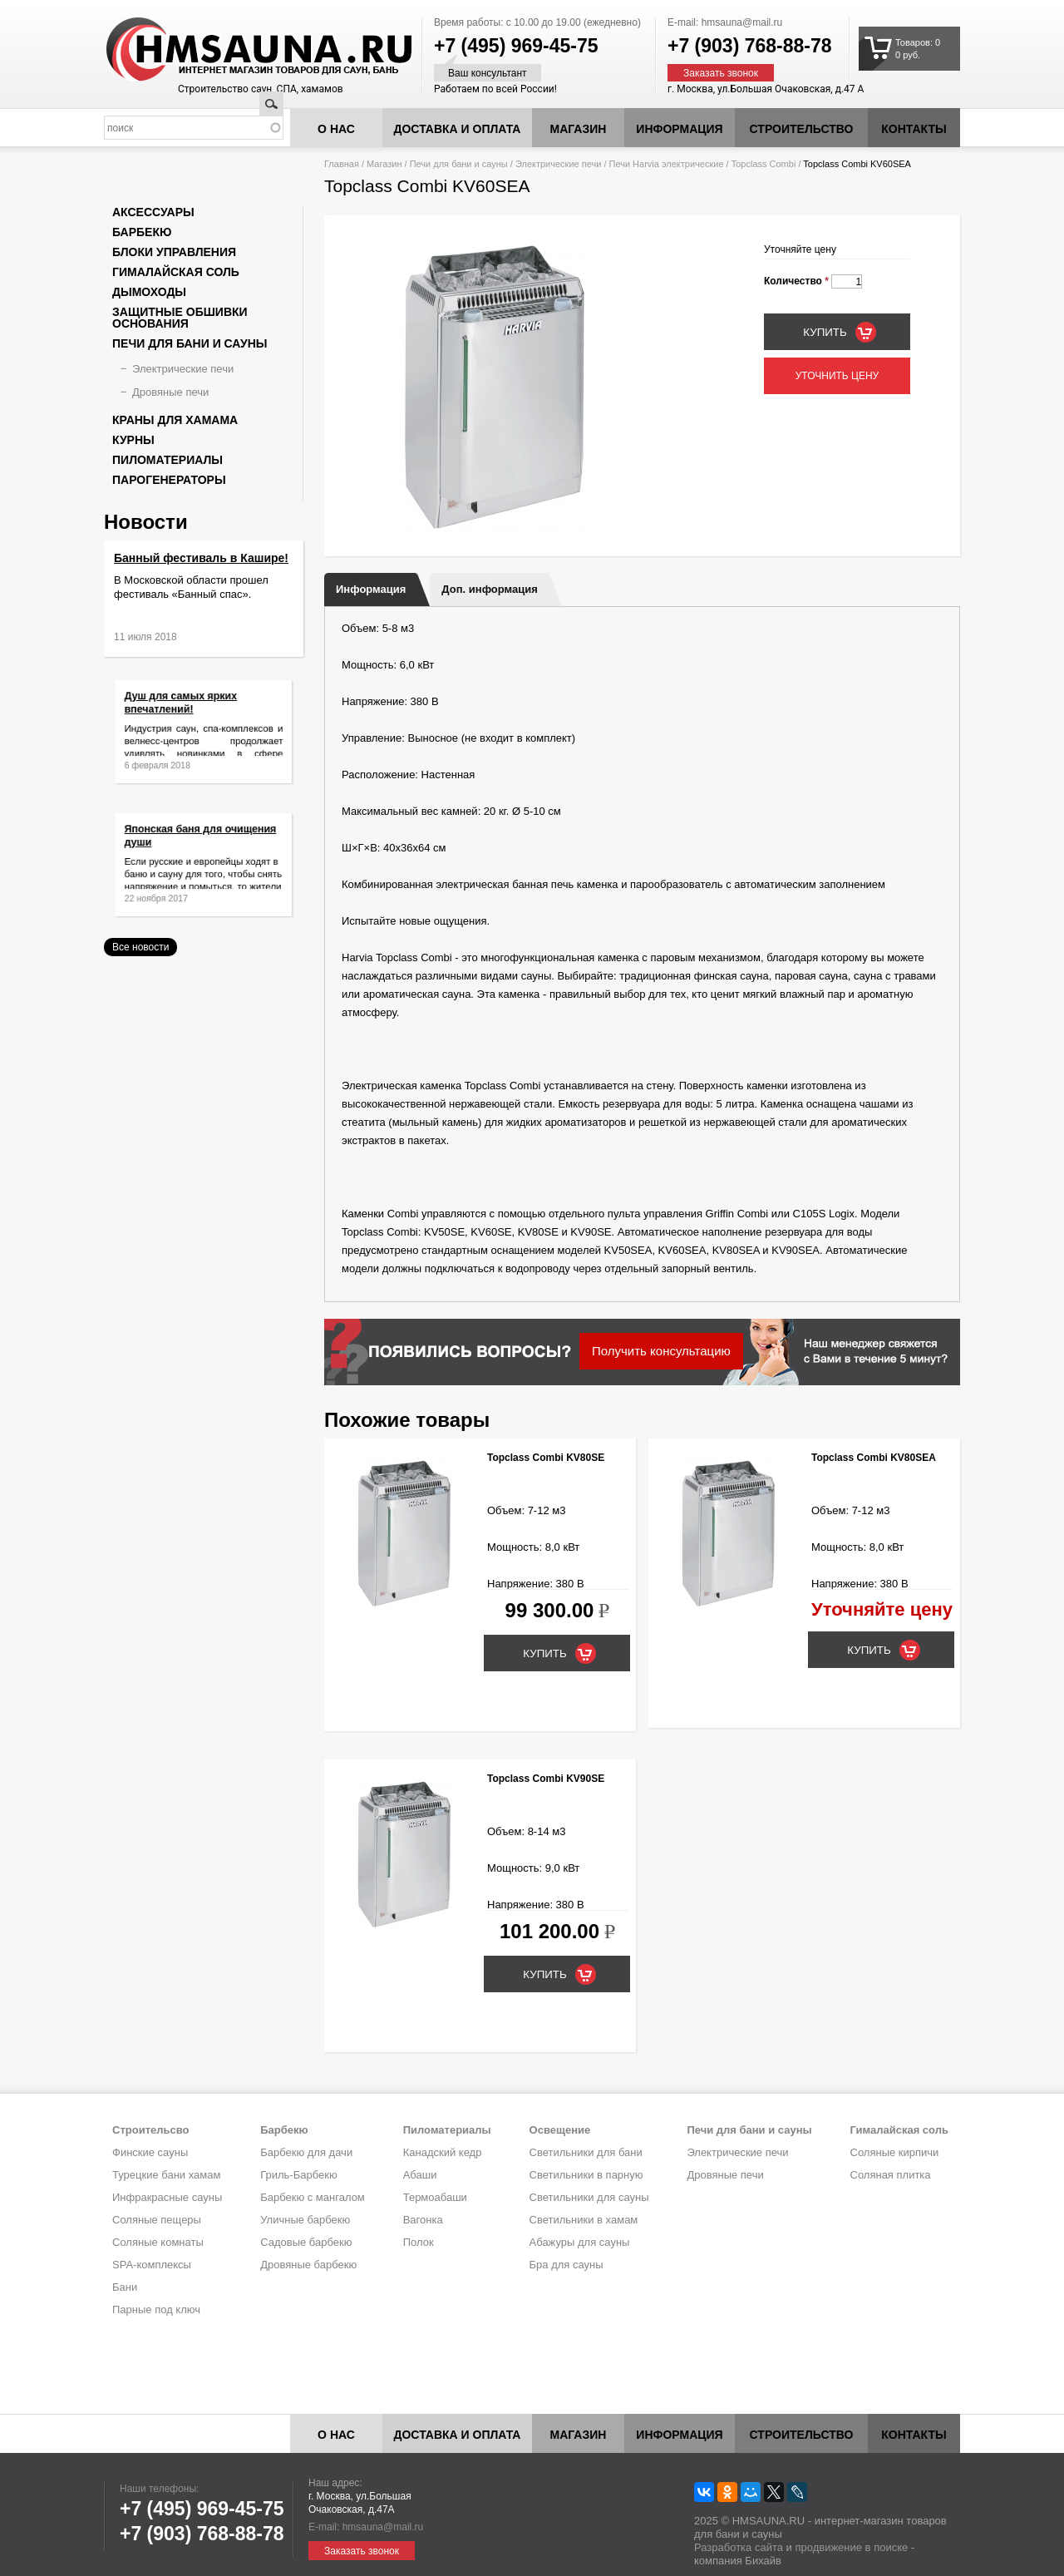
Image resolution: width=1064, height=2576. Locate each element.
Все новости (140, 947)
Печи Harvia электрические (666, 164)
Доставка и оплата (457, 129)
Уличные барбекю (305, 2219)
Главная (341, 164)
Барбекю (141, 232)
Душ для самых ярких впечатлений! (188, 711)
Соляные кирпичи (894, 2152)
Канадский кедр (442, 2152)
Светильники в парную (586, 2175)
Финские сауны (150, 2152)
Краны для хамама (175, 420)
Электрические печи (558, 164)
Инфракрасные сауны (167, 2197)
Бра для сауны (566, 2264)
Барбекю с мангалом (312, 2197)
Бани (124, 2287)
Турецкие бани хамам (166, 2175)
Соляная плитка (890, 2175)
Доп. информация (489, 589)
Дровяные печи (170, 392)
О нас (336, 129)
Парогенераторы (169, 480)
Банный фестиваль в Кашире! (201, 558)
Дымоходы (149, 292)
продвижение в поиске (851, 2547)
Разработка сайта (738, 2547)
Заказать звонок (720, 73)
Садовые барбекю (306, 2242)
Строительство (802, 129)
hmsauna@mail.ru (742, 22)
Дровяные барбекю (308, 2264)
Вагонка (423, 2219)
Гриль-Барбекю (298, 2175)
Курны (133, 440)
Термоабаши (435, 2197)
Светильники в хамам (584, 2219)
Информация (371, 589)
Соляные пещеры (156, 2219)
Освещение (560, 2130)
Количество (796, 281)
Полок (418, 2242)
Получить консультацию (661, 1351)
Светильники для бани (586, 2152)
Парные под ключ (156, 2309)
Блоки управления (174, 252)
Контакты (913, 129)
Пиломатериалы (167, 460)
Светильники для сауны (589, 2197)
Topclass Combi (764, 164)
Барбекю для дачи (306, 2152)
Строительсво (150, 2130)
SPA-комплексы (151, 2264)
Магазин (578, 129)
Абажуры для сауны (580, 2242)
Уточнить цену (837, 376)
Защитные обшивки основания (180, 317)
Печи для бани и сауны (459, 164)
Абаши (420, 2175)
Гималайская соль (175, 272)
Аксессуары (153, 212)
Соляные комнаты (158, 2242)
